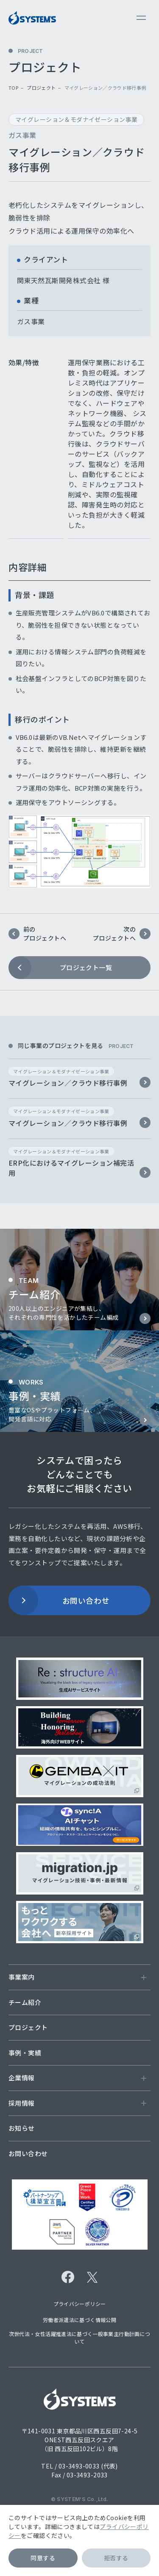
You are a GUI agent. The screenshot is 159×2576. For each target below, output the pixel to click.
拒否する (116, 2558)
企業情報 (77, 2077)
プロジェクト (41, 87)
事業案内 (77, 1976)
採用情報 (77, 2103)
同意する (43, 2558)
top (13, 87)
